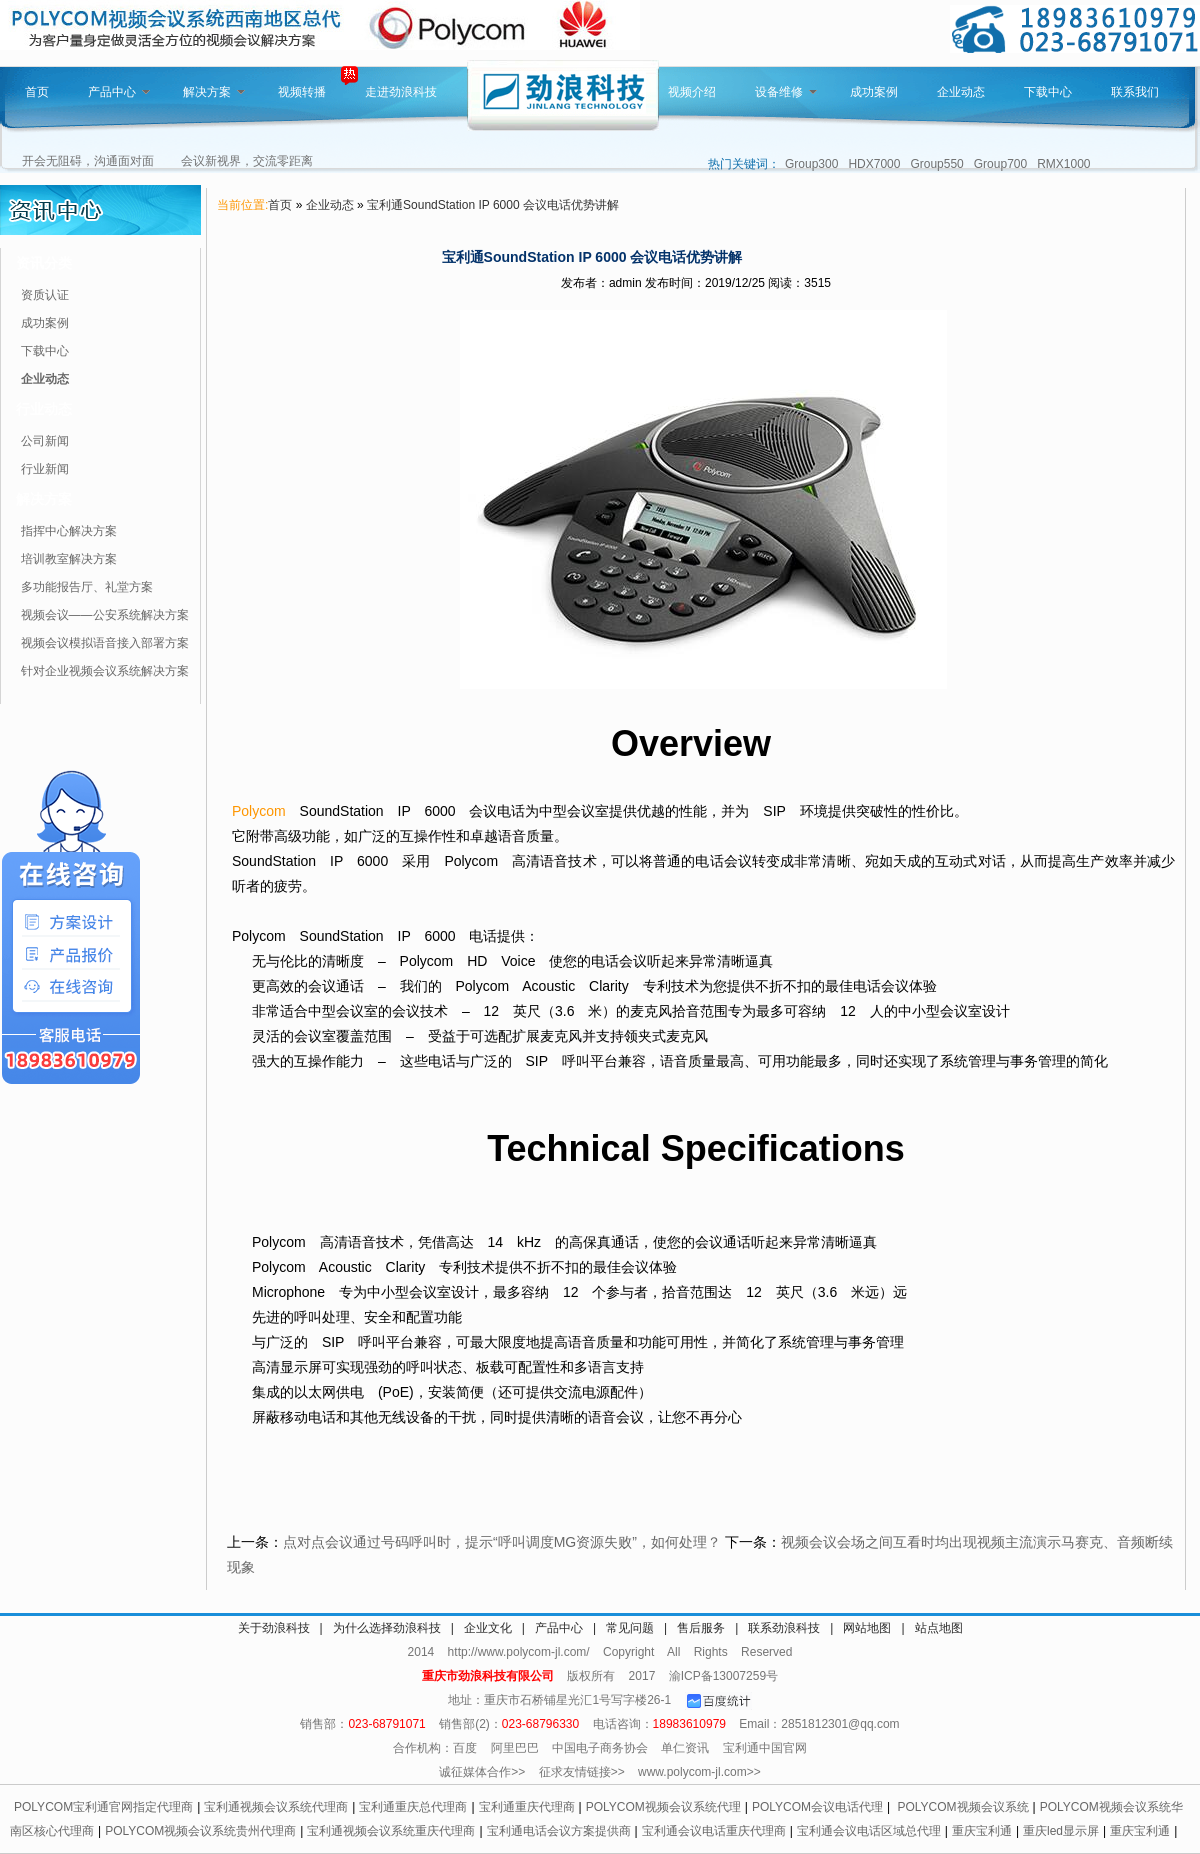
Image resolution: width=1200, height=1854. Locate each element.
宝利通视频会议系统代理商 (276, 1807)
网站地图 (867, 1628)
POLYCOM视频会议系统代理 (663, 1807)
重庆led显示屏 (1061, 1831)
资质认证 (45, 295)
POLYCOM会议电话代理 (817, 1807)
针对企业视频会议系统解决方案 (105, 671)
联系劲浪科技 (784, 1628)
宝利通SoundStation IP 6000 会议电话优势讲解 (493, 205)
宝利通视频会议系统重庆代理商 (391, 1831)
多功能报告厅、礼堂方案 (87, 587)
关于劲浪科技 (274, 1628)
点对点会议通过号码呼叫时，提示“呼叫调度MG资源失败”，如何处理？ (502, 1542)
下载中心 (1048, 92)
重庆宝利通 (982, 1831)
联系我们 (1135, 92)
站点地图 (939, 1628)
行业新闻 (45, 469)
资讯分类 (44, 263)
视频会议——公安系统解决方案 (105, 615)
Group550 (936, 164)
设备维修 (786, 92)
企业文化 (488, 1628)
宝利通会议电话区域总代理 (869, 1831)
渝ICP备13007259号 (723, 1676)
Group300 (811, 164)
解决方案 (214, 92)
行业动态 (44, 409)
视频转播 (302, 92)
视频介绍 (692, 92)
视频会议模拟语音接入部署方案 (105, 643)
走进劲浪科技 (401, 92)
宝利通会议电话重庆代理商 (714, 1831)
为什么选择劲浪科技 (387, 1628)
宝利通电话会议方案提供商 (559, 1831)
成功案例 (874, 92)
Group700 (1000, 164)
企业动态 (961, 92)
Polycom (259, 811)
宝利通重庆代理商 (527, 1807)
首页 (37, 92)
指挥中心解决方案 (69, 531)
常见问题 (630, 1628)
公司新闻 (45, 441)
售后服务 (701, 1628)
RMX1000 (1063, 164)
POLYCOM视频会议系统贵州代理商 (200, 1831)
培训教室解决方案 (69, 559)
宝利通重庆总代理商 (413, 1807)
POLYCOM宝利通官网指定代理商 (103, 1807)
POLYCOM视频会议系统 (962, 1807)
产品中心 (119, 92)
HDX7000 (874, 164)
